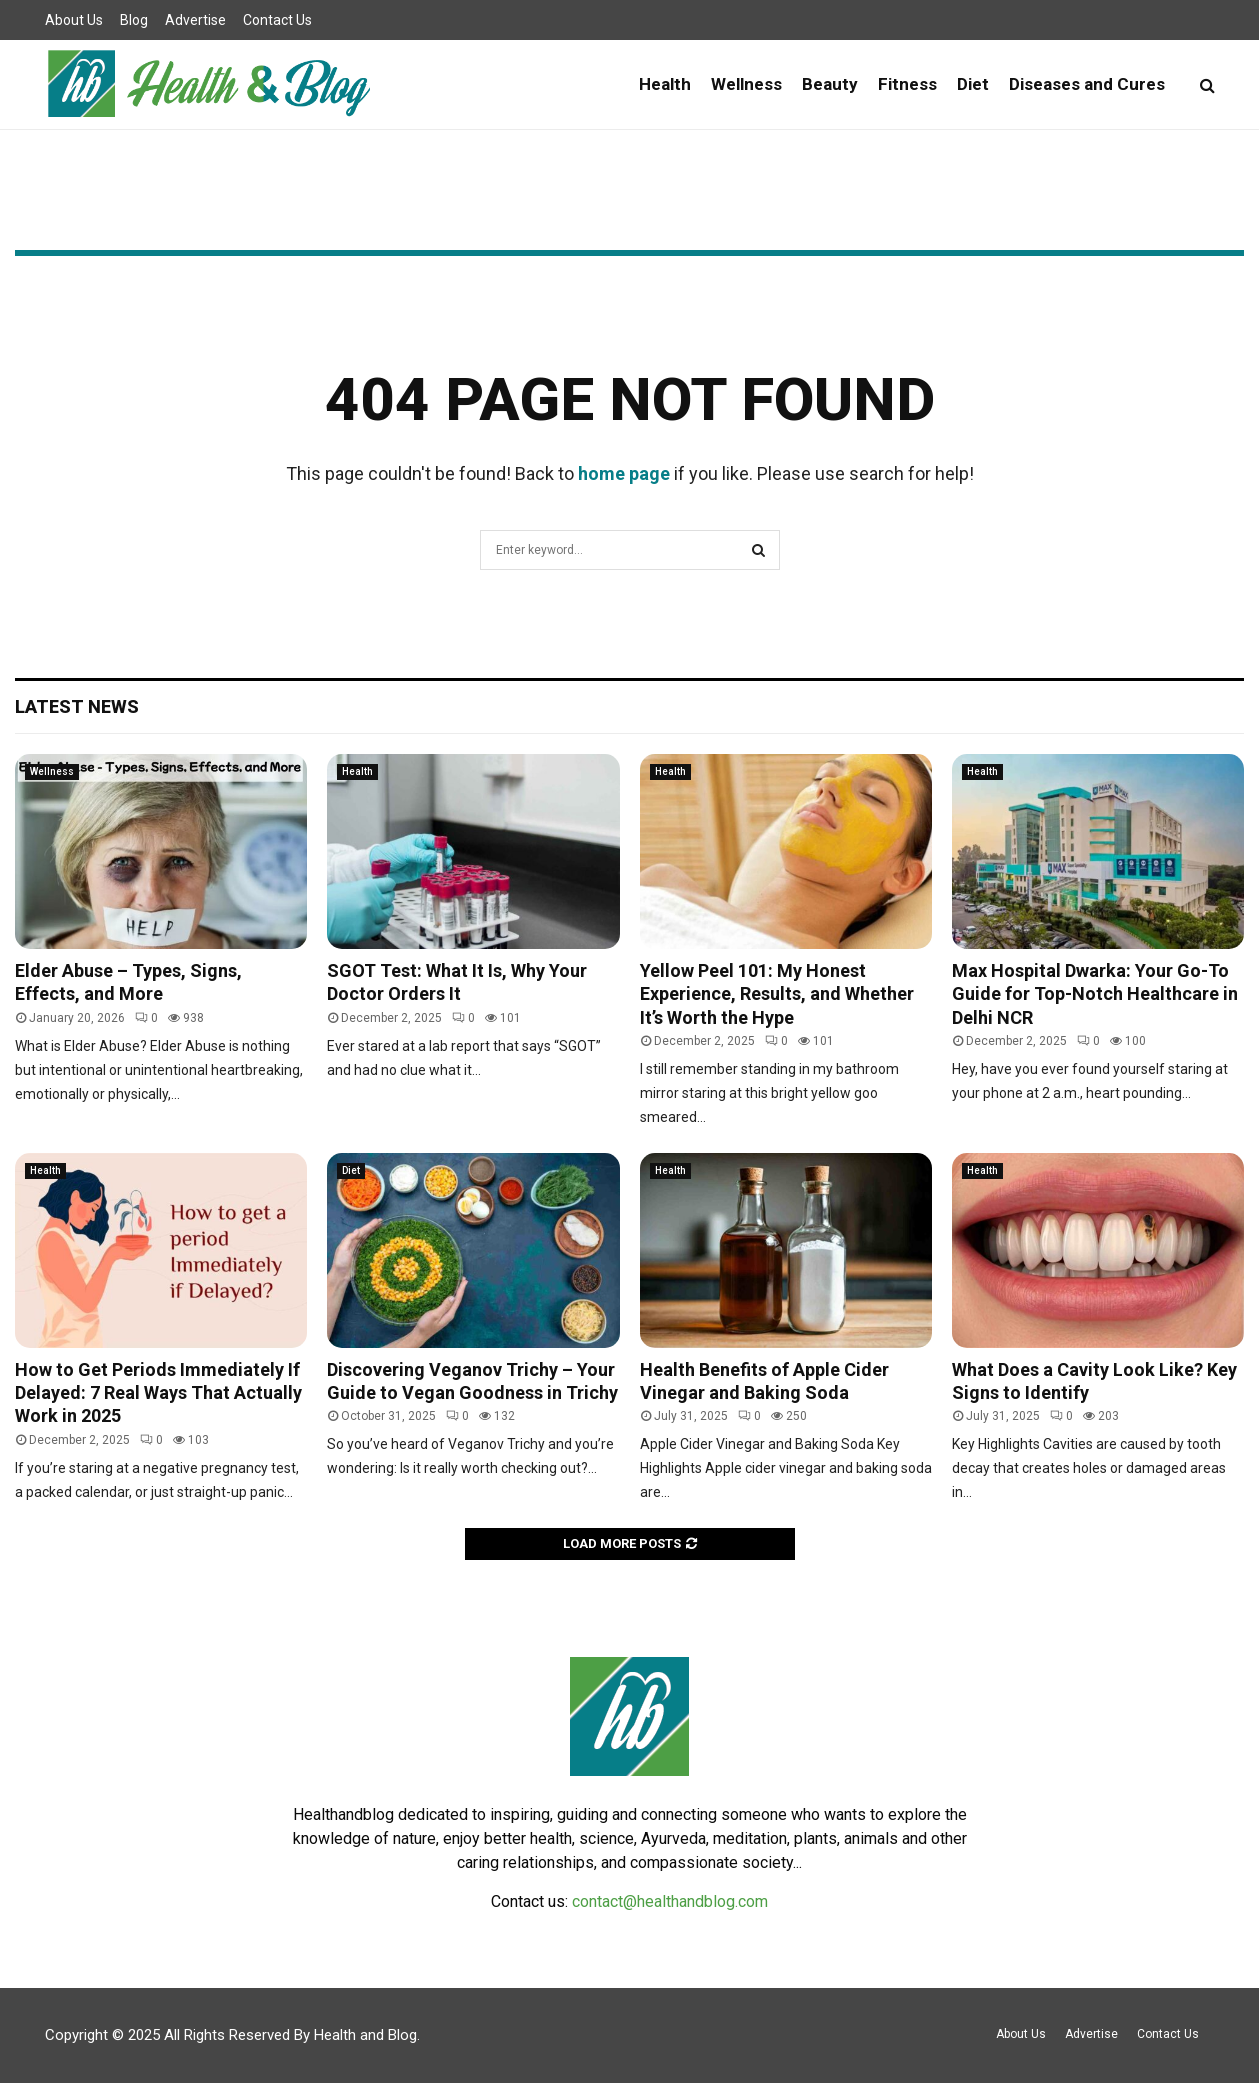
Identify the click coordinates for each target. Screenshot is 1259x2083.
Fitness (907, 84)
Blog (134, 20)
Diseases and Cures (1087, 84)
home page (624, 473)
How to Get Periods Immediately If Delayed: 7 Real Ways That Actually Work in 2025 (158, 1393)
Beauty (830, 84)
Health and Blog (365, 2035)
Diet (973, 84)
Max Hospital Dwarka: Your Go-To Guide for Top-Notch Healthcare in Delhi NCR (1095, 994)
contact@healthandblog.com (670, 1901)
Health (665, 84)
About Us (74, 20)
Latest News (77, 706)
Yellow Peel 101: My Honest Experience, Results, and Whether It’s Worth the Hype (777, 994)
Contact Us (277, 20)
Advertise (195, 20)
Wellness (746, 84)
